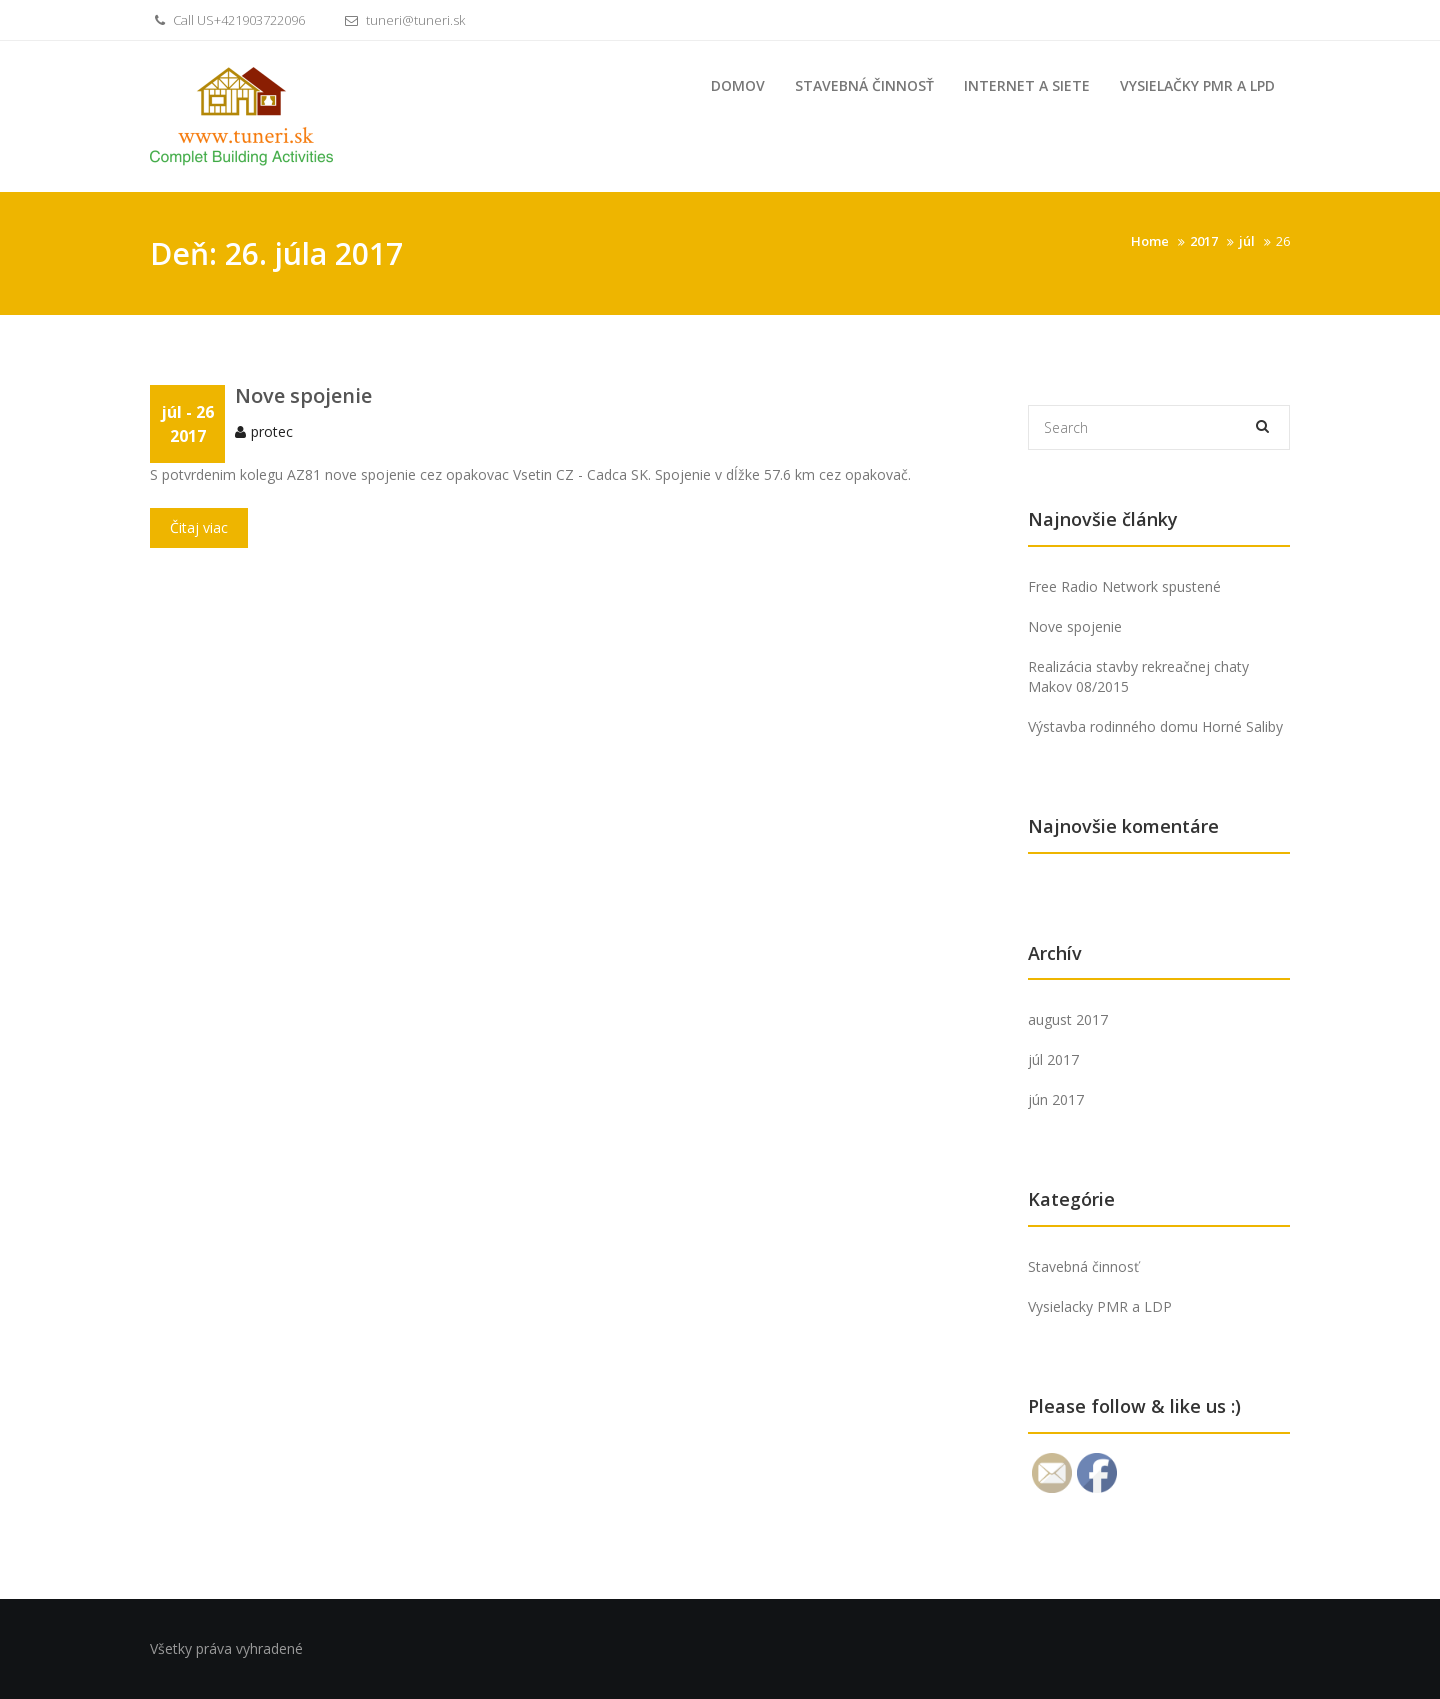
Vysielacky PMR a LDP (1100, 1306)
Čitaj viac (199, 530)
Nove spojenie (303, 398)
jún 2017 (1056, 1099)
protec (272, 434)
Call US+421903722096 (227, 20)
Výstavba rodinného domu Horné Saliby (1155, 726)
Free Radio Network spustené (1124, 586)
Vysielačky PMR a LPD (1197, 85)
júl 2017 (1053, 1059)
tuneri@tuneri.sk (402, 20)
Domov (738, 85)
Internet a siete (1027, 85)
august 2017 (1068, 1019)
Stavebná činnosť (864, 85)
